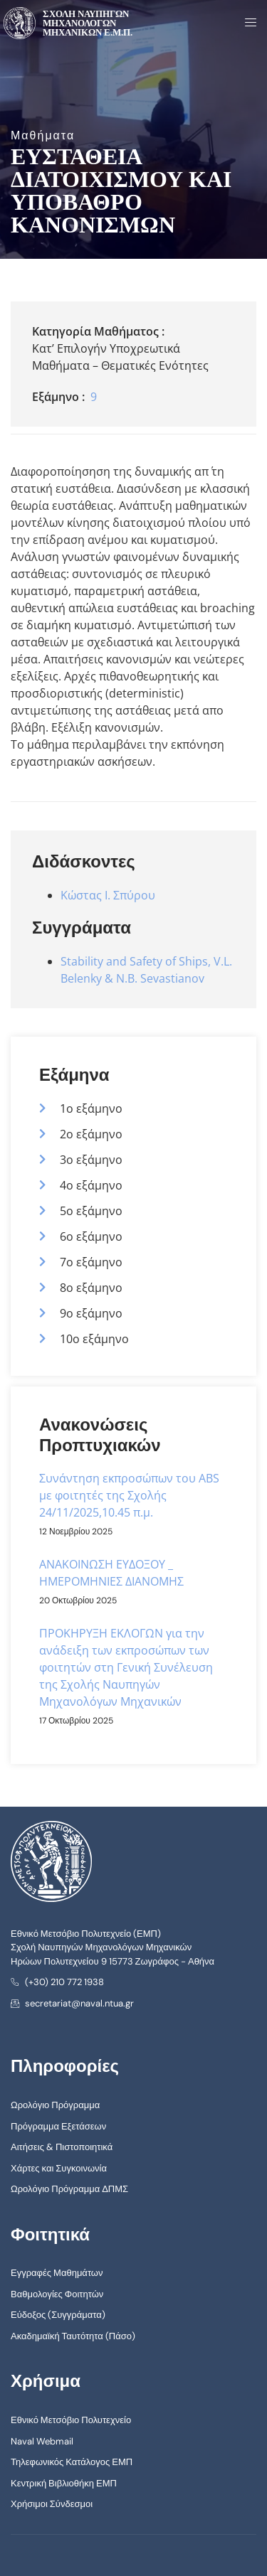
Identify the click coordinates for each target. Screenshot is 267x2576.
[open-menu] (246, 23)
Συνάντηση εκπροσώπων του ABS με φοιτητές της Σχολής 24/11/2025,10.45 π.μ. (129, 1495)
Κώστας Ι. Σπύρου (108, 895)
